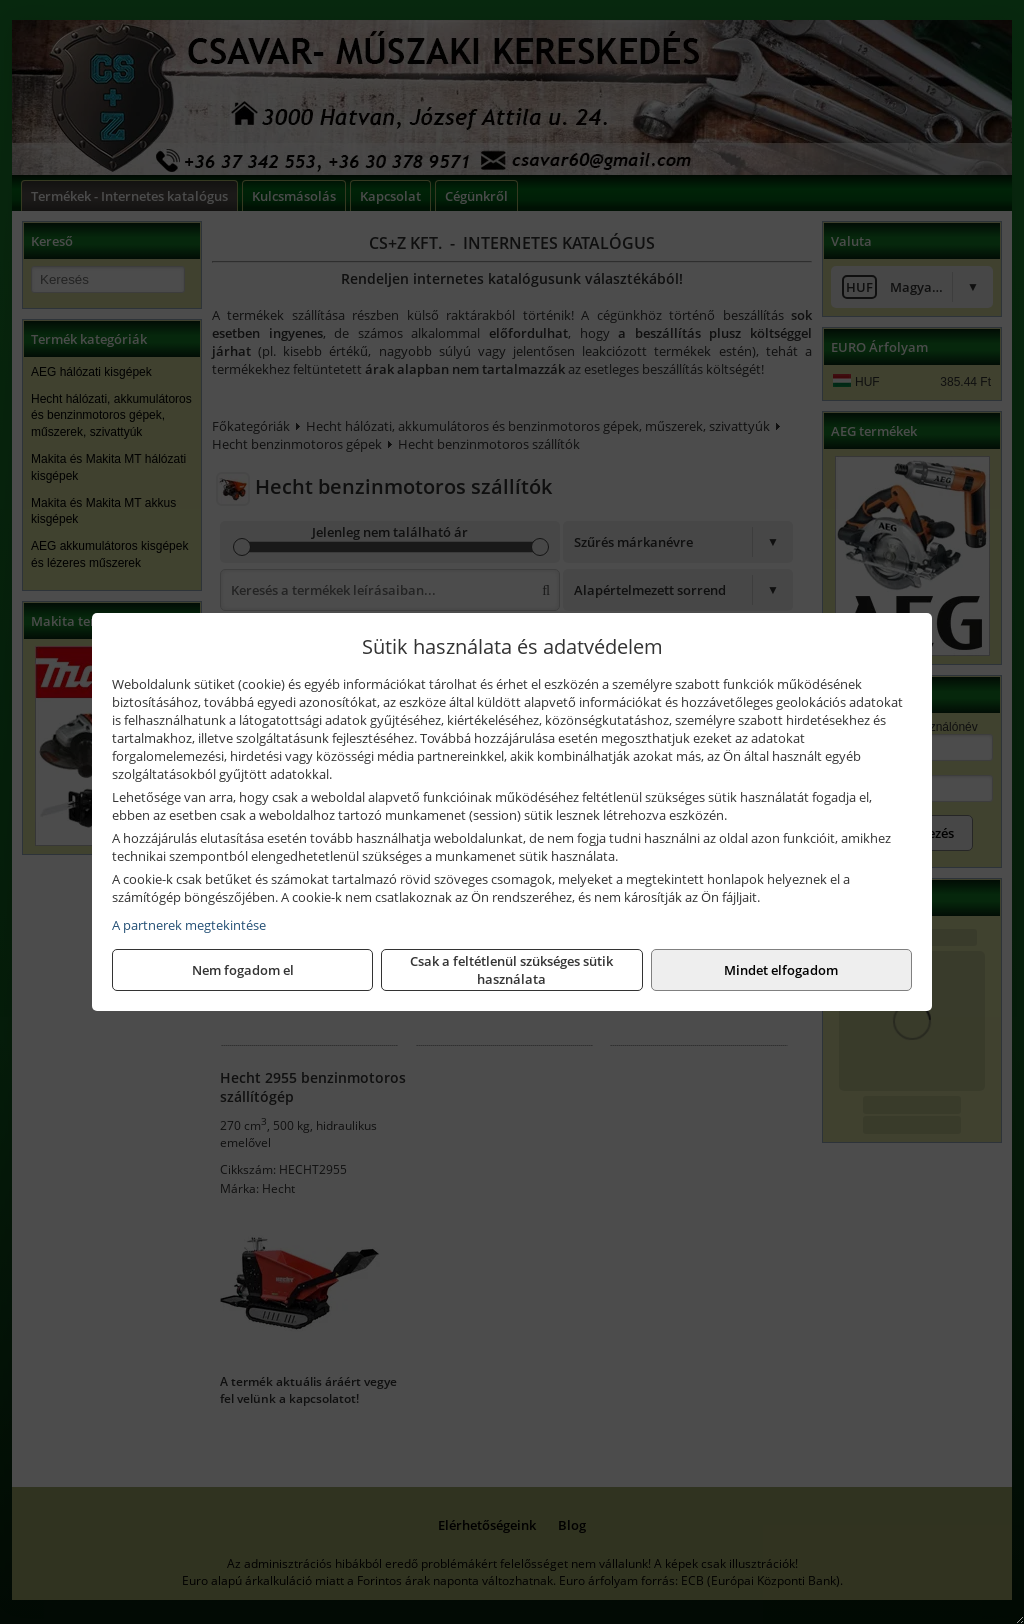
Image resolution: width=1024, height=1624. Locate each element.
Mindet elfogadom (781, 970)
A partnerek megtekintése (189, 925)
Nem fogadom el (243, 970)
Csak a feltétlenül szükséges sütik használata (511, 970)
